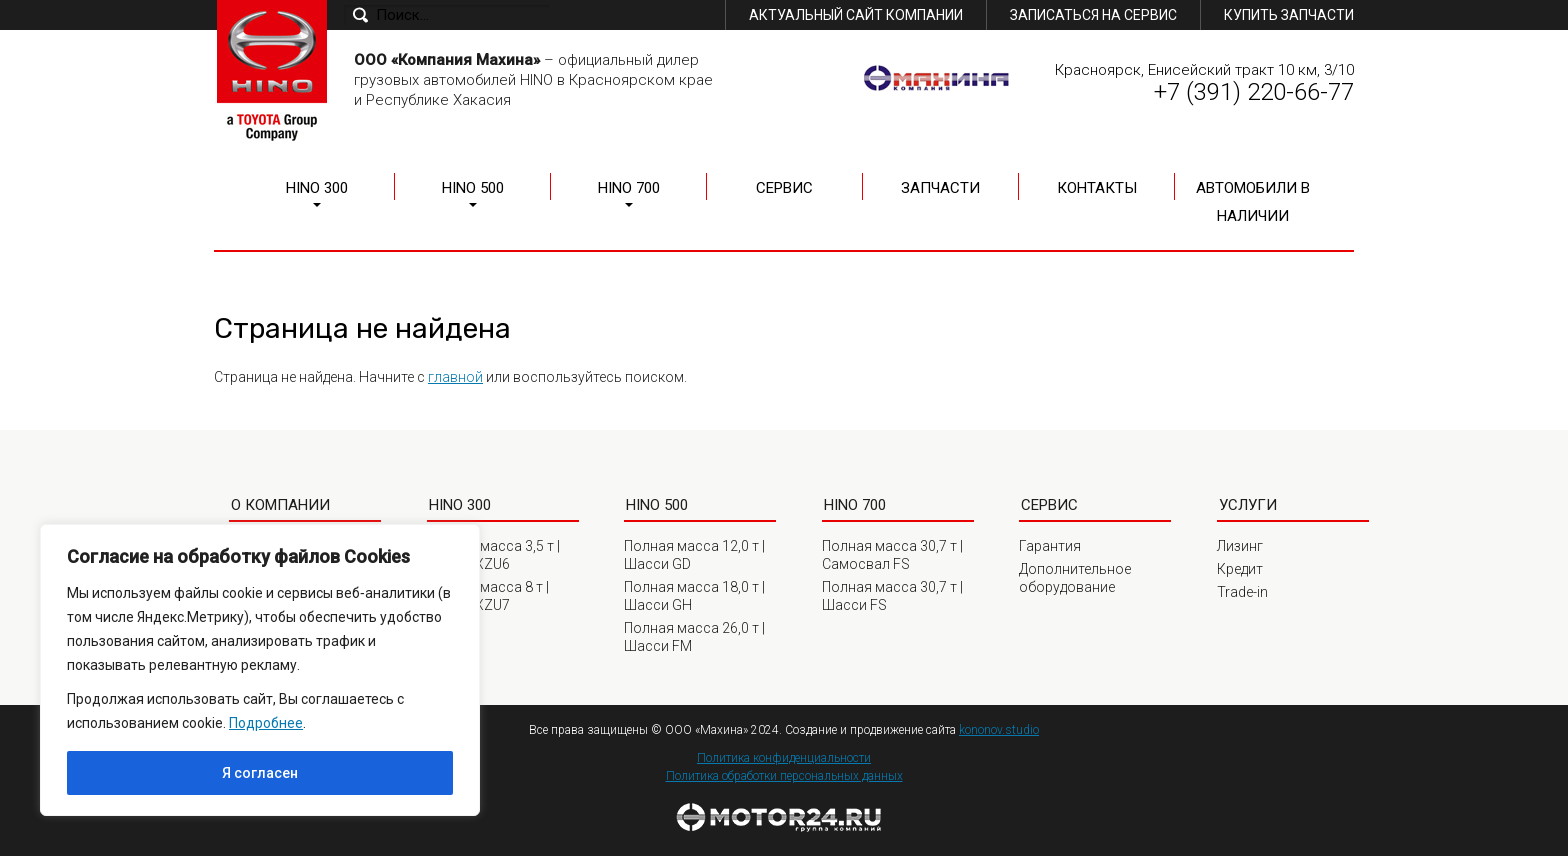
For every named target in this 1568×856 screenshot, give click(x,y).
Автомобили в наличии (1253, 202)
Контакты (1097, 188)
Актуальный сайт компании (856, 15)
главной (455, 377)
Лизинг (1240, 546)
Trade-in (1242, 592)
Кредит (1240, 569)
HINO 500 (473, 188)
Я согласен (260, 773)
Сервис (784, 188)
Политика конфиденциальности (784, 758)
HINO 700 (629, 188)
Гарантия (1050, 546)
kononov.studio (999, 730)
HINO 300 (317, 188)
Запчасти (940, 188)
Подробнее (266, 723)
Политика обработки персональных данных (784, 776)
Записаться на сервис (1093, 15)
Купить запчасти (1289, 15)
